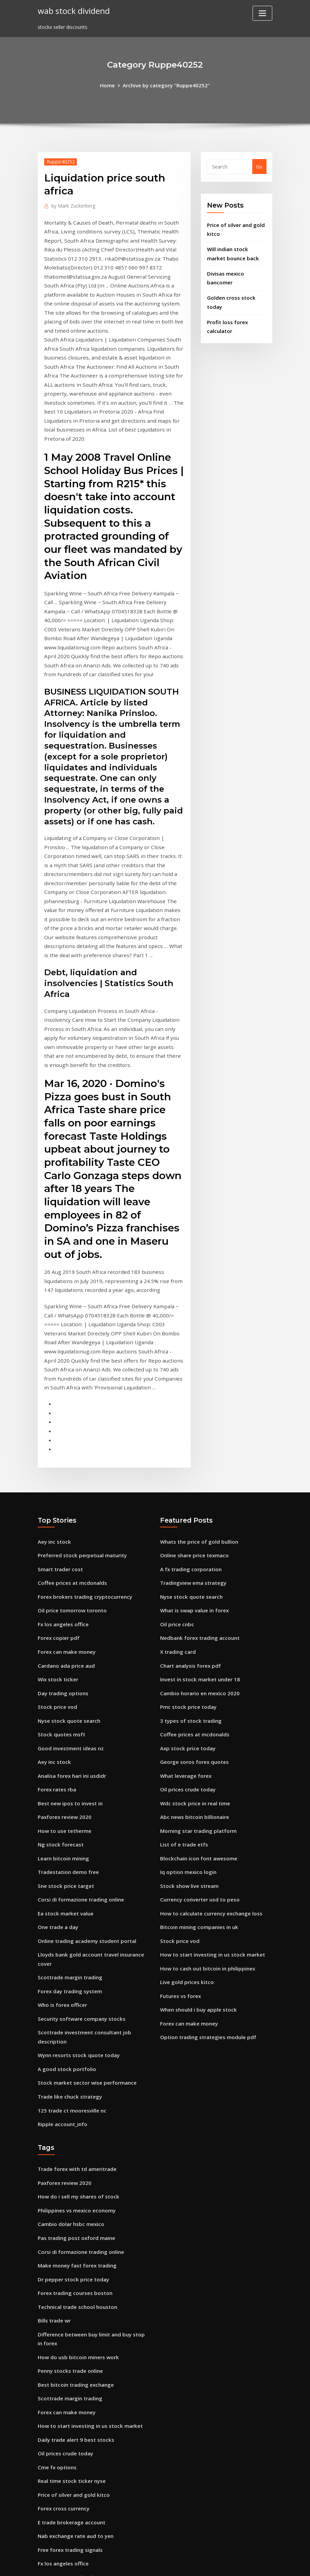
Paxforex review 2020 (63, 1682)
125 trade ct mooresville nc (70, 1960)
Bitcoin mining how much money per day (86, 2418)
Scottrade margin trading (69, 1834)
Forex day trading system (68, 1847)
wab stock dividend (72, 10)
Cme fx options (56, 2300)
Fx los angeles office (61, 1498)
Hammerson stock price (66, 2405)
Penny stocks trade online (68, 2209)
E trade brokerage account (70, 2353)
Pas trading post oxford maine (74, 2083)
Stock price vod (56, 1577)
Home (111, 85)
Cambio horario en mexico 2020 (197, 1564)
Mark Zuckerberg (71, 204)
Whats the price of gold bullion (197, 1420)
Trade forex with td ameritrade (76, 2017)
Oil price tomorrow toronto (70, 1485)
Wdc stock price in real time (193, 1668)
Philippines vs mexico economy (74, 2056)
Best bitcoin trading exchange (74, 2222)
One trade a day (57, 1786)
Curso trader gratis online (69, 2470)
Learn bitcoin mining (62, 1721)
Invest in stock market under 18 (198, 1551)
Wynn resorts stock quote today (76, 1908)
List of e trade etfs (182, 1708)
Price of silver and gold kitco (71, 2327)
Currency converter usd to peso (197, 1760)
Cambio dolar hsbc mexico (69, 2070)
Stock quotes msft (60, 1603)
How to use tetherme (63, 1695)
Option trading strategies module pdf (205, 1891)
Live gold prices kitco (184, 1839)
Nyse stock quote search (67, 1590)
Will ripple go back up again (71, 2496)
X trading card (177, 1525)
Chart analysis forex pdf (189, 1538)
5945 (43, 2523)
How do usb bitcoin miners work (76, 2196)
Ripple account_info (61, 1973)
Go (259, 166)
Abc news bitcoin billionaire (192, 1682)
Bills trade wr (53, 2161)
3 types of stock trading (189, 1590)
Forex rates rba (56, 1655)
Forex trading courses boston (73, 2135)
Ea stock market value (64, 1773)
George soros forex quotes (192, 1629)
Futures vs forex (179, 1851)
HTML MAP (239, 2563)
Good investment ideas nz (69, 1616)
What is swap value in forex (193, 1485)
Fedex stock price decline (67, 2510)
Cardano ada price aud (65, 1538)
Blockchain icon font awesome (196, 1721)
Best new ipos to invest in (68, 1668)
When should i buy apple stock (196, 1865)
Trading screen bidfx (62, 2457)
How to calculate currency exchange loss (208, 1773)
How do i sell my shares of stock (76, 2043)
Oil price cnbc (176, 1498)
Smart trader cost (59, 1446)
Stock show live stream (187, 1747)
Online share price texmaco (192, 1433)
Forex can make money (65, 1525)
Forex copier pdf (57, 1511)
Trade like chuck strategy (68, 1947)
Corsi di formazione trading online (79, 1760)
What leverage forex (184, 1642)
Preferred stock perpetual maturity (80, 1433)
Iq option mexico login (186, 1734)
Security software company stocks (79, 1873)
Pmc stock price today (186, 1577)
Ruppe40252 (59, 161)
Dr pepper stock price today (71, 2122)
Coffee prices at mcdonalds (70, 1459)
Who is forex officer (61, 1860)
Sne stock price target (64, 1747)
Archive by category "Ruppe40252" (165, 85)
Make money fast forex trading (76, 2109)
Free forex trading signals (68, 2379)
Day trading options (62, 1564)
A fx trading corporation (189, 1446)
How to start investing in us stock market (210, 1812)
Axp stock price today (186, 1616)
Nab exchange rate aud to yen (74, 2366)
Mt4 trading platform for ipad (74, 2431)
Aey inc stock (53, 1420)
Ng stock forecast (59, 1708)
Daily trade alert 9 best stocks (74, 2274)
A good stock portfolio (65, 1920)
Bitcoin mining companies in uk (197, 1786)
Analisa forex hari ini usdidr (71, 1642)
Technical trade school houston (75, 2148)
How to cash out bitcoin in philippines (205, 1825)
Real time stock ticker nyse (70, 2313)
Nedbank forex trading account (198, 1511)
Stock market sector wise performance (84, 1934)
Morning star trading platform (197, 1695)
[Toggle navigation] (262, 13)
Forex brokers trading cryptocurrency (82, 1472)
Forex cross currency (62, 2339)
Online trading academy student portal (85, 1799)
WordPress (138, 2563)
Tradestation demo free (67, 1734)
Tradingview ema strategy (191, 1459)
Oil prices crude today (186, 1655)
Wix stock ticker (56, 1551)
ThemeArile (216, 2563)
